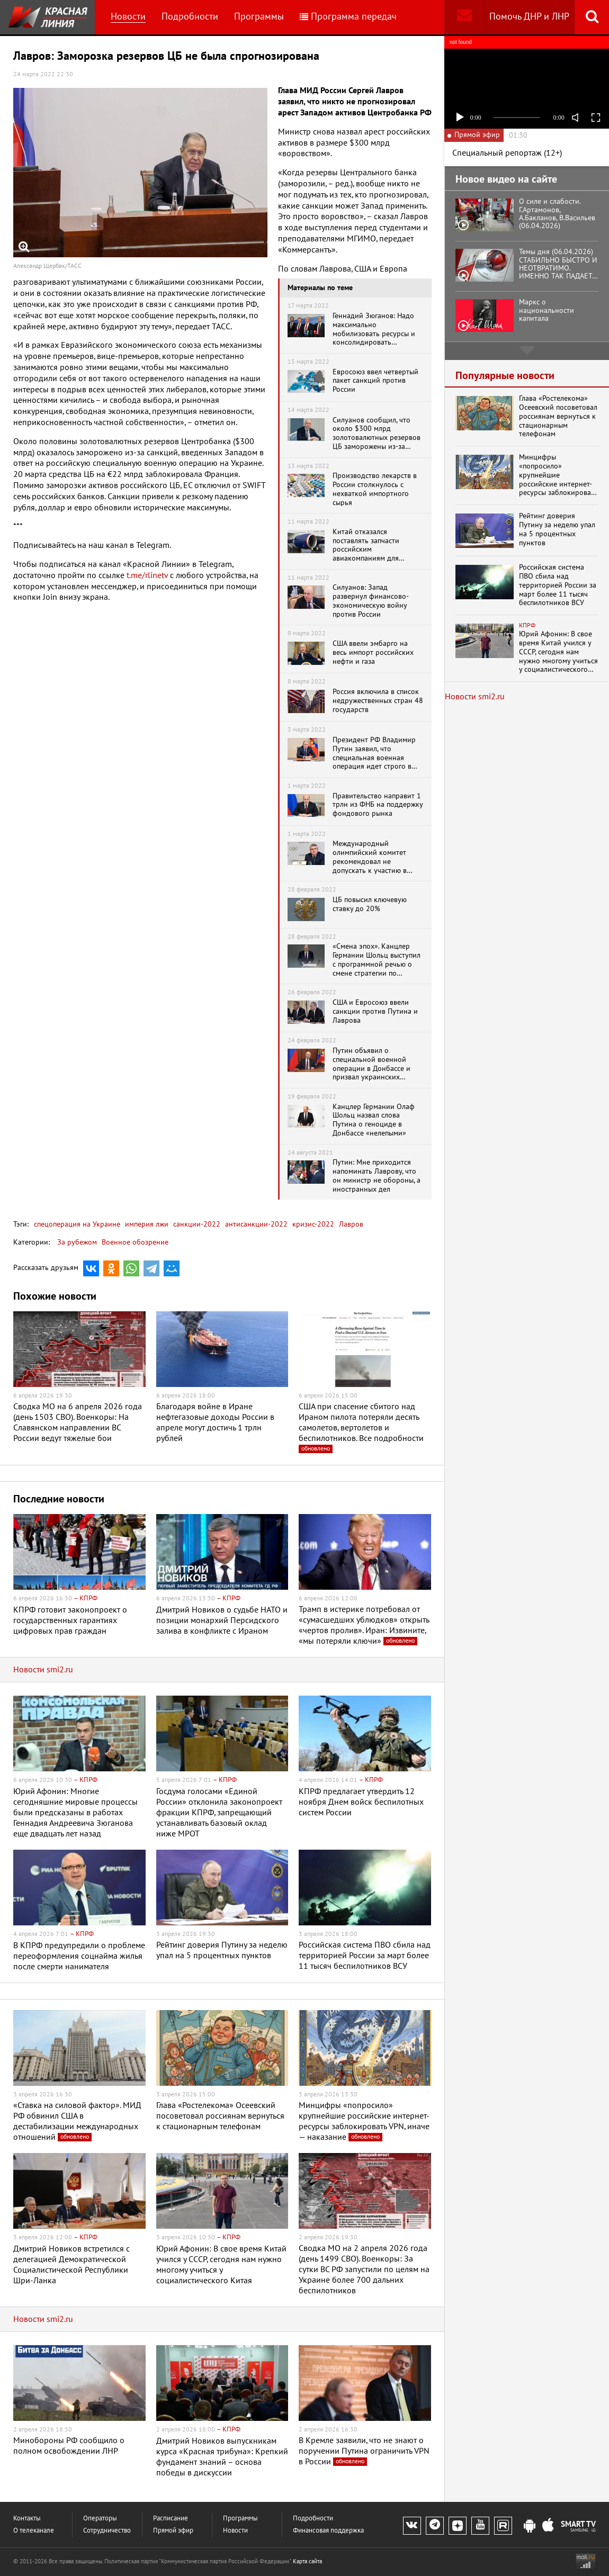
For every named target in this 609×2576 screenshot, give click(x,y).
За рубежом (77, 1242)
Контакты (27, 2518)
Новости (128, 16)
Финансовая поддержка (328, 2530)
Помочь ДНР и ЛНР (529, 16)
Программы (259, 16)
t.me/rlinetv (147, 575)
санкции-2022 (195, 1224)
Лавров (350, 1224)
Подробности (190, 16)
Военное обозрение (135, 1242)
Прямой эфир (173, 2530)
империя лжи (145, 1224)
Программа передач (348, 16)
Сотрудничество (107, 2530)
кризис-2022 (312, 1224)
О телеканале (33, 2530)
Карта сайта (307, 2561)
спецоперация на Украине (77, 1224)
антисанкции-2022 (255, 1224)
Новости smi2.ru (43, 1669)
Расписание (170, 2518)
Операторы (100, 2518)
